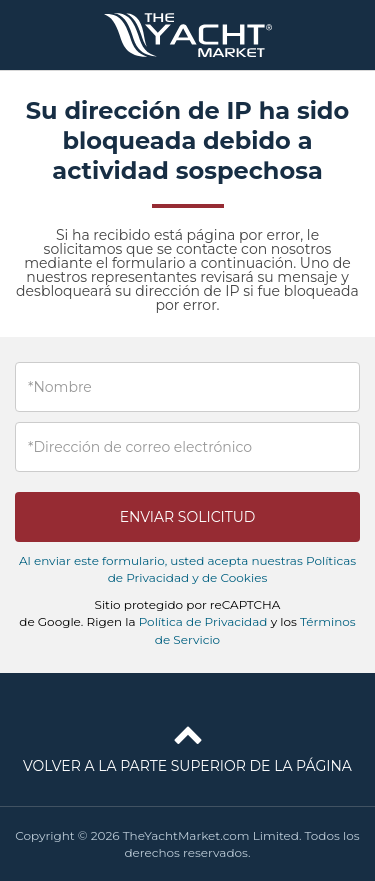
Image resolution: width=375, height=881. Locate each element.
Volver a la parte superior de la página (187, 745)
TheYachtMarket (188, 35)
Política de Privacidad (203, 621)
